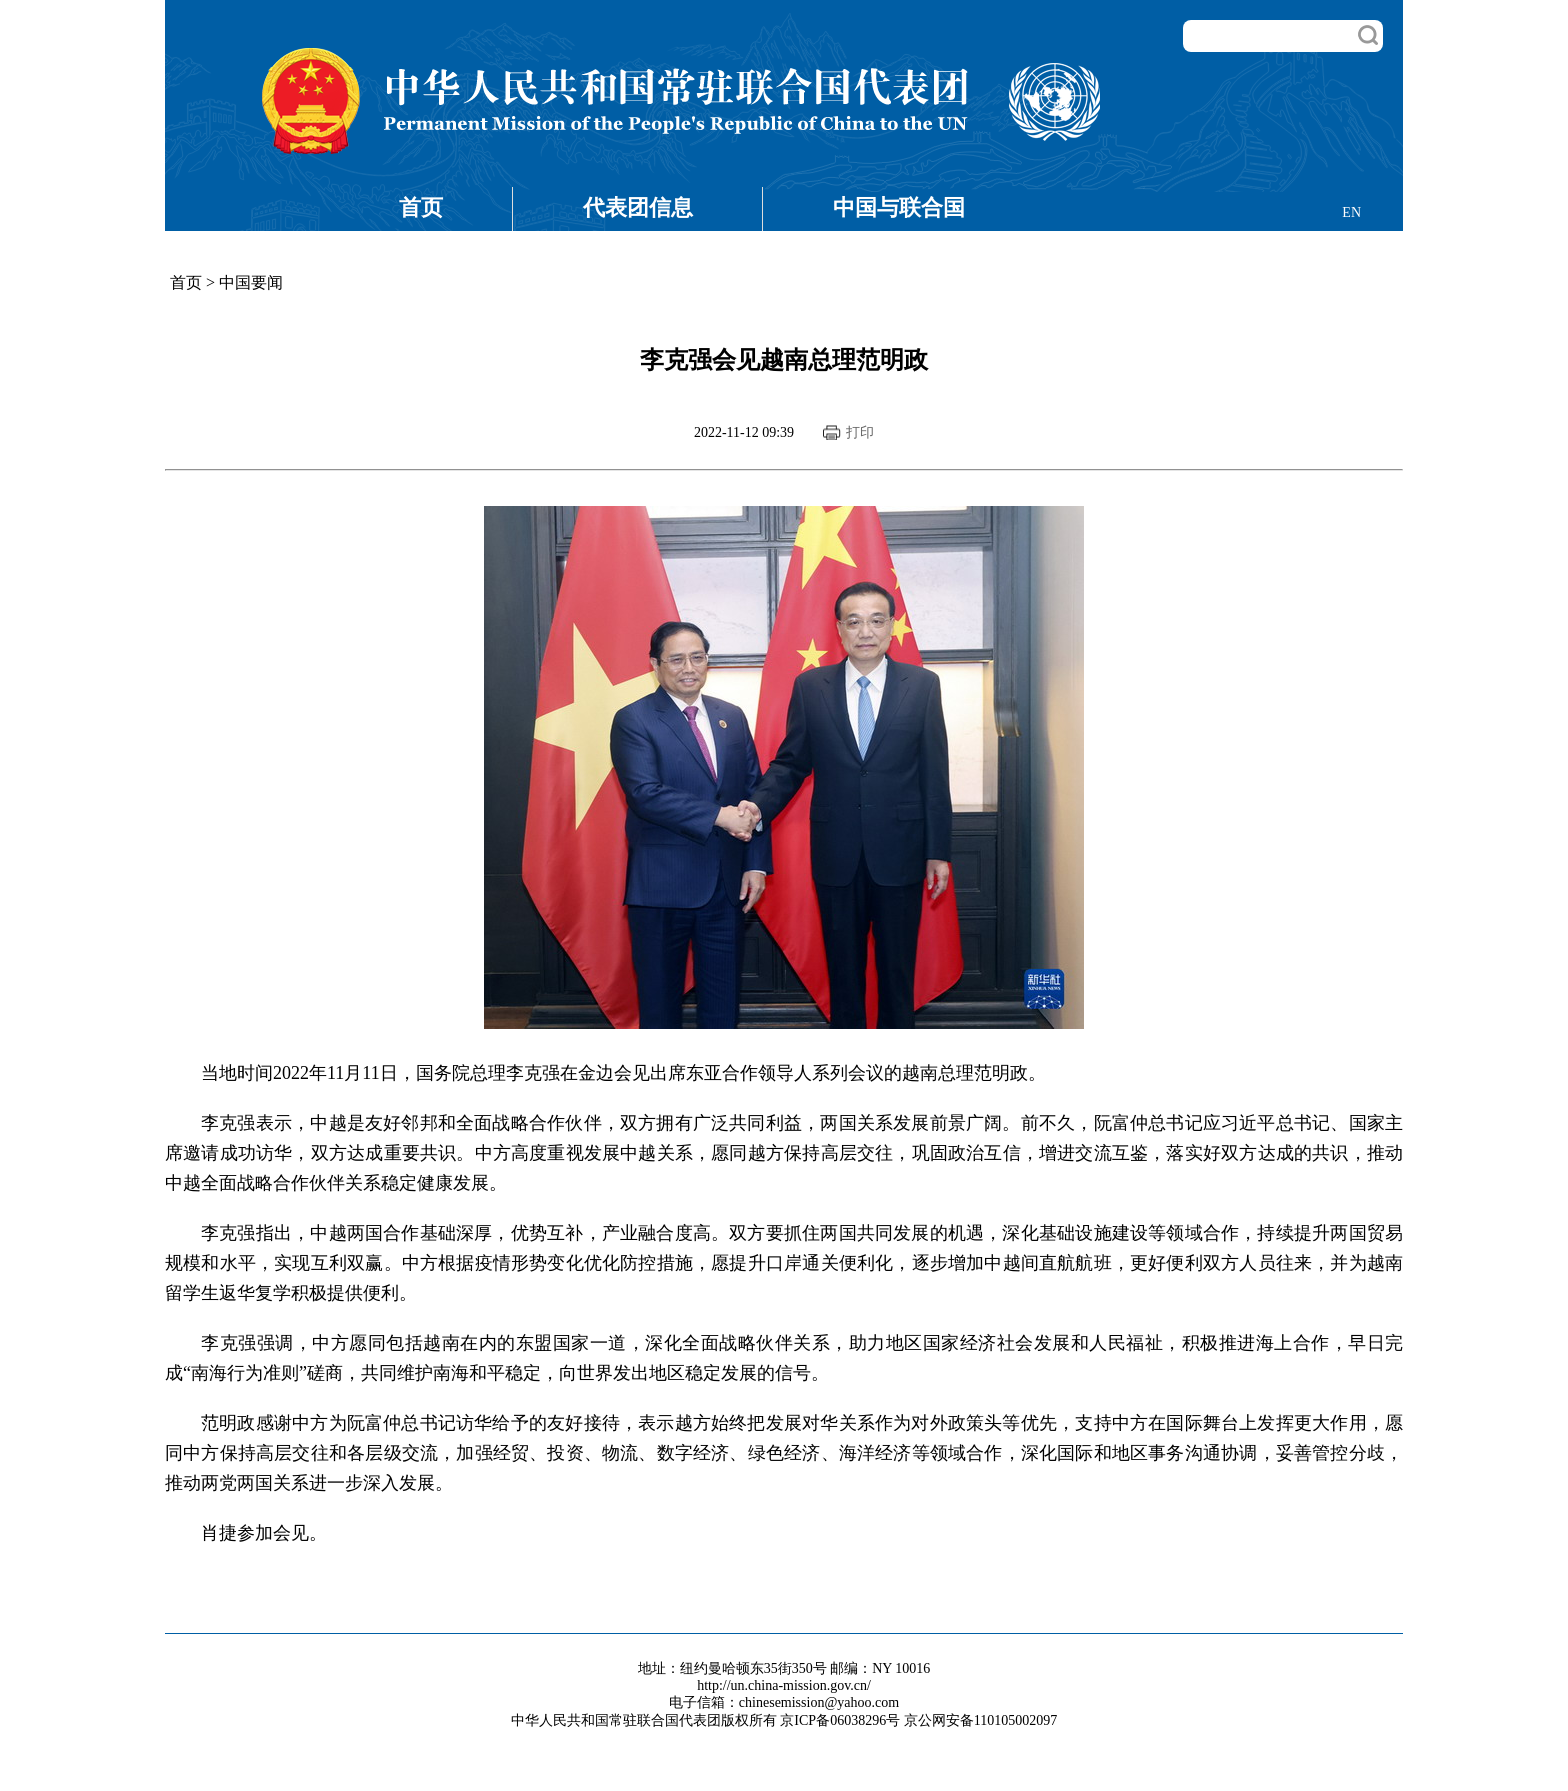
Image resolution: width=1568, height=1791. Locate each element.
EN (1351, 212)
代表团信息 (638, 207)
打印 (860, 432)
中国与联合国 (899, 207)
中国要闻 (251, 282)
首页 (421, 207)
